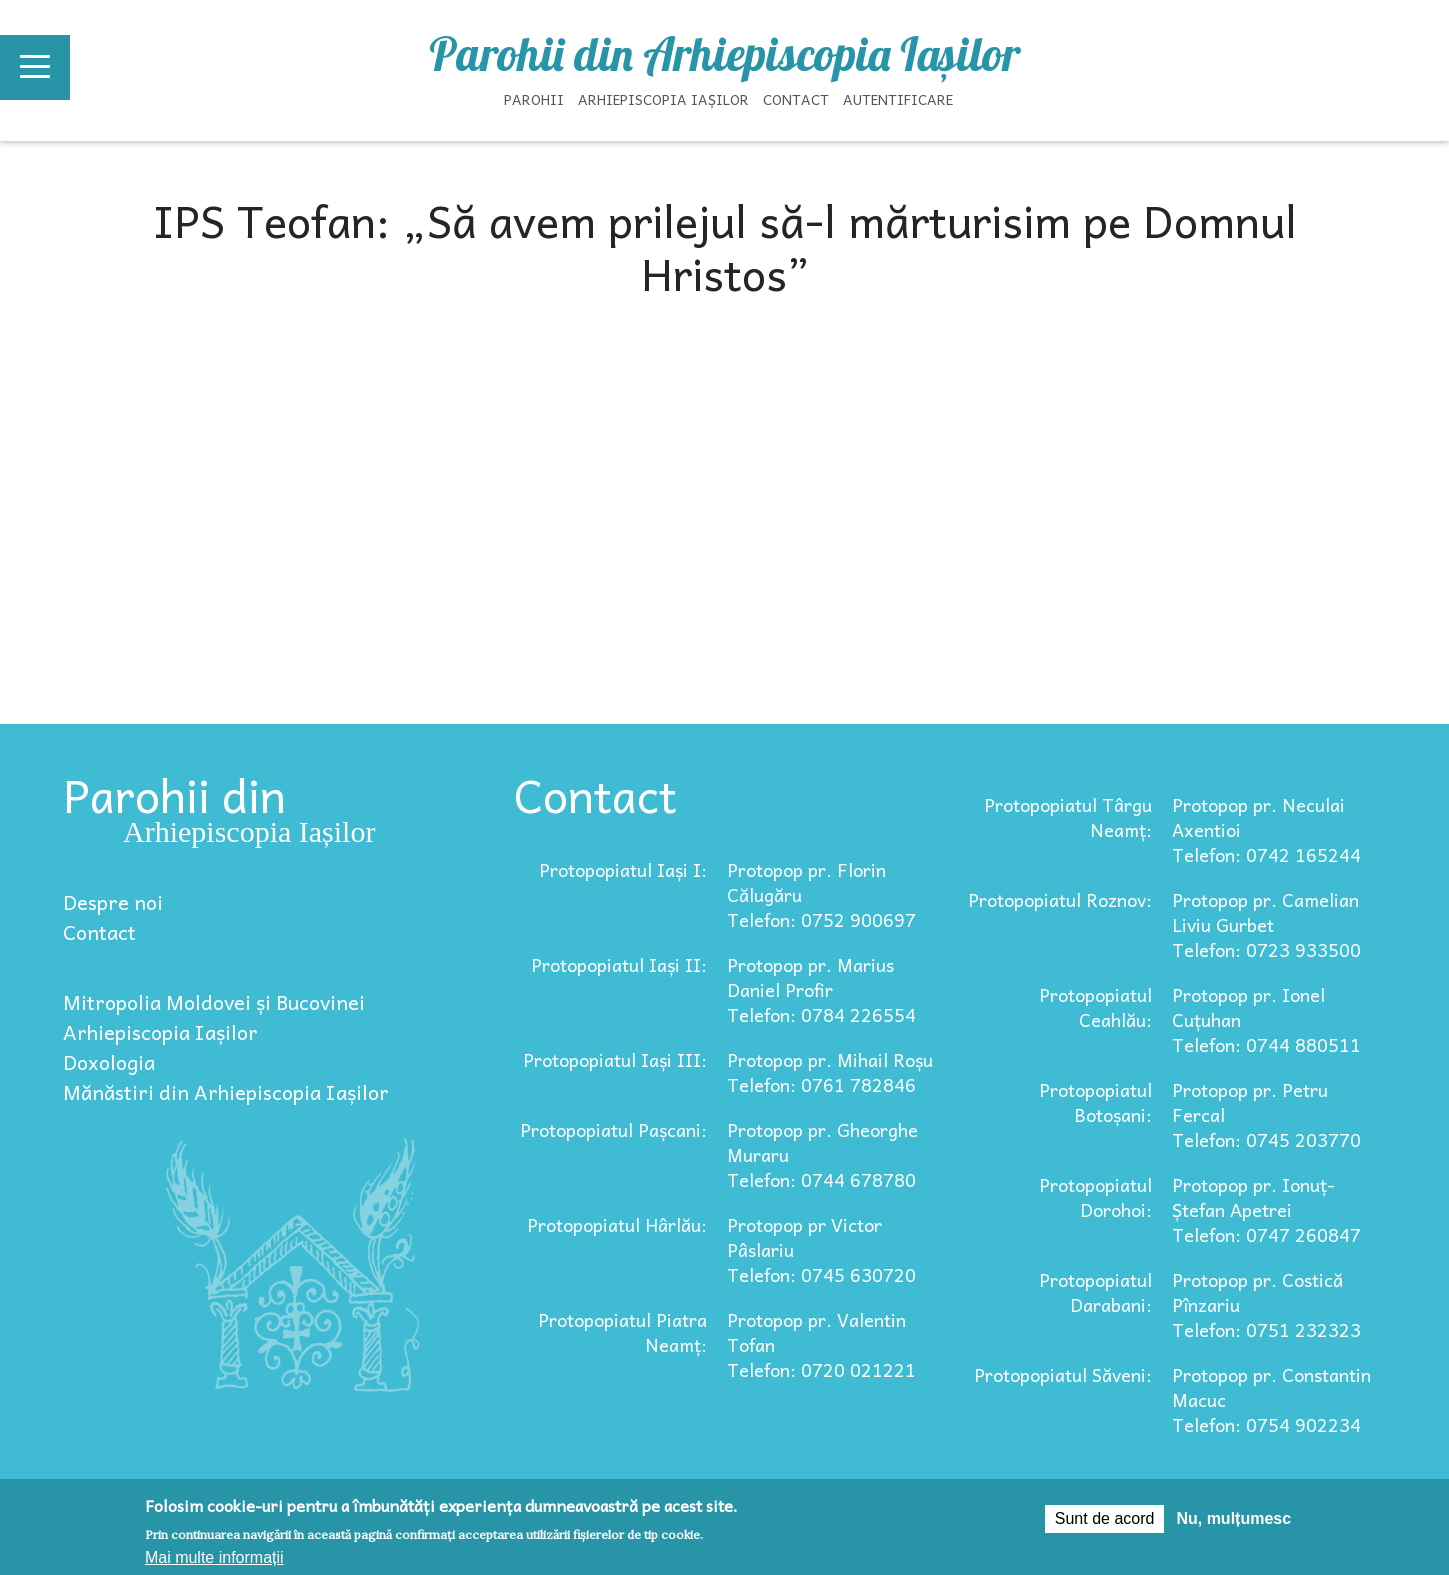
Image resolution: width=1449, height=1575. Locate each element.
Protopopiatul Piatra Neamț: (622, 1332)
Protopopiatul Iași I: (623, 869)
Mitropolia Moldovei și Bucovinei (214, 1002)
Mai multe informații (214, 1557)
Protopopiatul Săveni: (1063, 1374)
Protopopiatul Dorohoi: (1095, 1197)
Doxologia (109, 1062)
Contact (796, 99)
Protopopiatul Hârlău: (617, 1224)
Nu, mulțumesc (1233, 1518)
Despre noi (113, 902)
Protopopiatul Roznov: (1060, 899)
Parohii (534, 99)
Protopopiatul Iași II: (619, 964)
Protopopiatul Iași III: (615, 1059)
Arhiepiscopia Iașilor (663, 99)
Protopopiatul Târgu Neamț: (1068, 817)
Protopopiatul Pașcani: (613, 1129)
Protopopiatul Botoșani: (1095, 1102)
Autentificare (898, 99)
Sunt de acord (1105, 1518)
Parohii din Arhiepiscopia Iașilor (724, 54)
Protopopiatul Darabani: (1095, 1292)
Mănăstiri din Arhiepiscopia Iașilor (226, 1092)
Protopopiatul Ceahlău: (1095, 1007)
